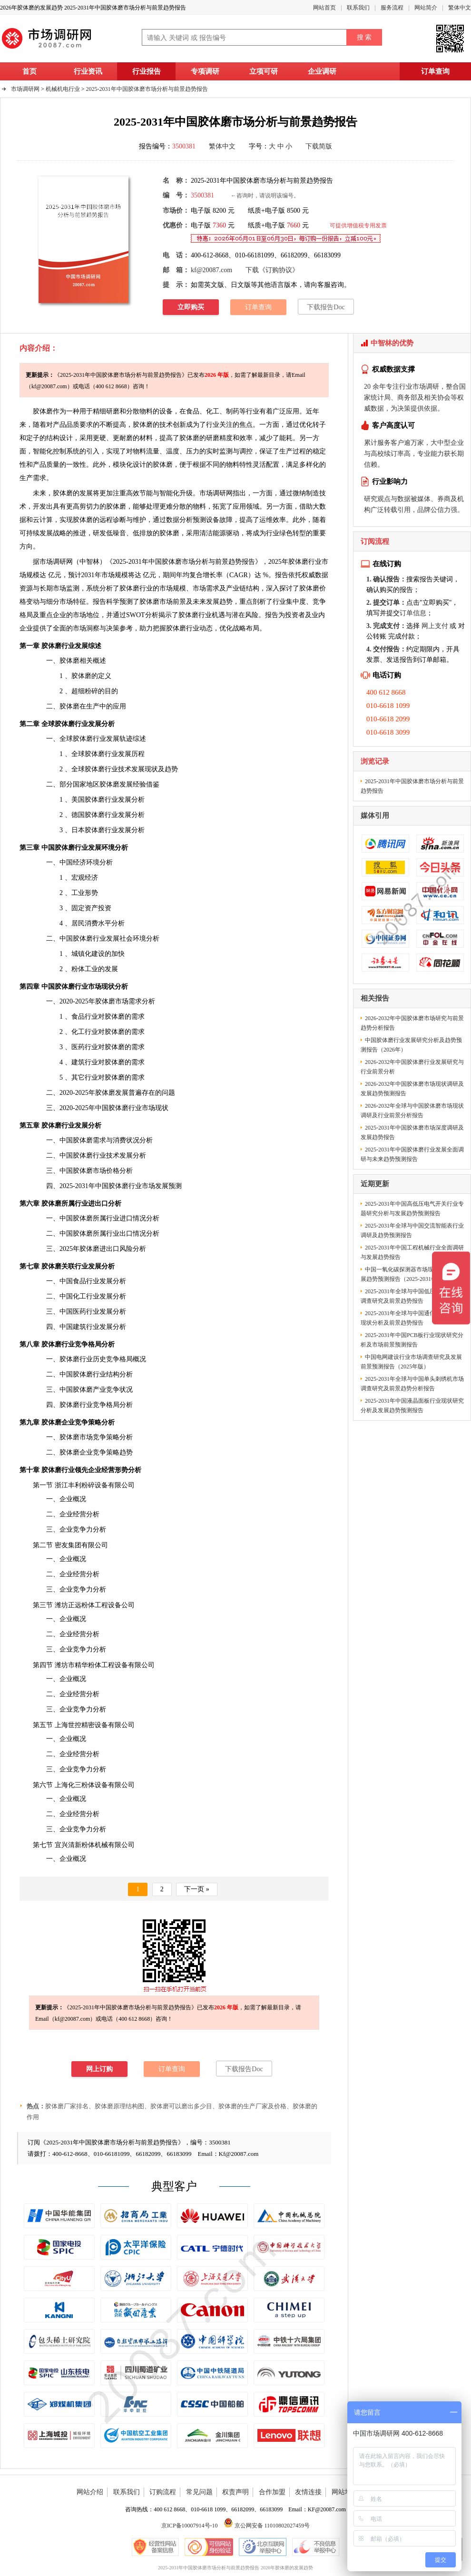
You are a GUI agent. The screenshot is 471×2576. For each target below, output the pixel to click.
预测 (199, 519)
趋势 (171, 769)
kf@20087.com (211, 270)
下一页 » (196, 1889)
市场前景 (172, 601)
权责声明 (235, 2492)
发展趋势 (219, 601)
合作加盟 (272, 2492)
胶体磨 (163, 464)
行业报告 (146, 71)
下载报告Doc (325, 307)
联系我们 (358, 7)
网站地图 (345, 2492)
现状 (151, 769)
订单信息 (413, 613)
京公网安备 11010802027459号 (267, 2525)
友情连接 (308, 2492)
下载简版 (318, 146)
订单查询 (435, 71)
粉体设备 (94, 1785)
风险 (126, 1248)
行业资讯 (88, 71)
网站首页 (324, 7)
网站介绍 (90, 2492)
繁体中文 (459, 7)
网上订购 (99, 2069)
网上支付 (435, 625)
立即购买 (190, 307)
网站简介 (425, 7)
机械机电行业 (63, 89)
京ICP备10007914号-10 (189, 2525)
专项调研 (205, 71)
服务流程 (392, 7)
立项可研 (263, 71)
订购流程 (162, 2492)
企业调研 (322, 71)
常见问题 (199, 2492)
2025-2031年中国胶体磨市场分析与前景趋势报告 (147, 89)
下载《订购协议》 (272, 270)
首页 (29, 71)
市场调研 (52, 561)
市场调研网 (25, 89)
